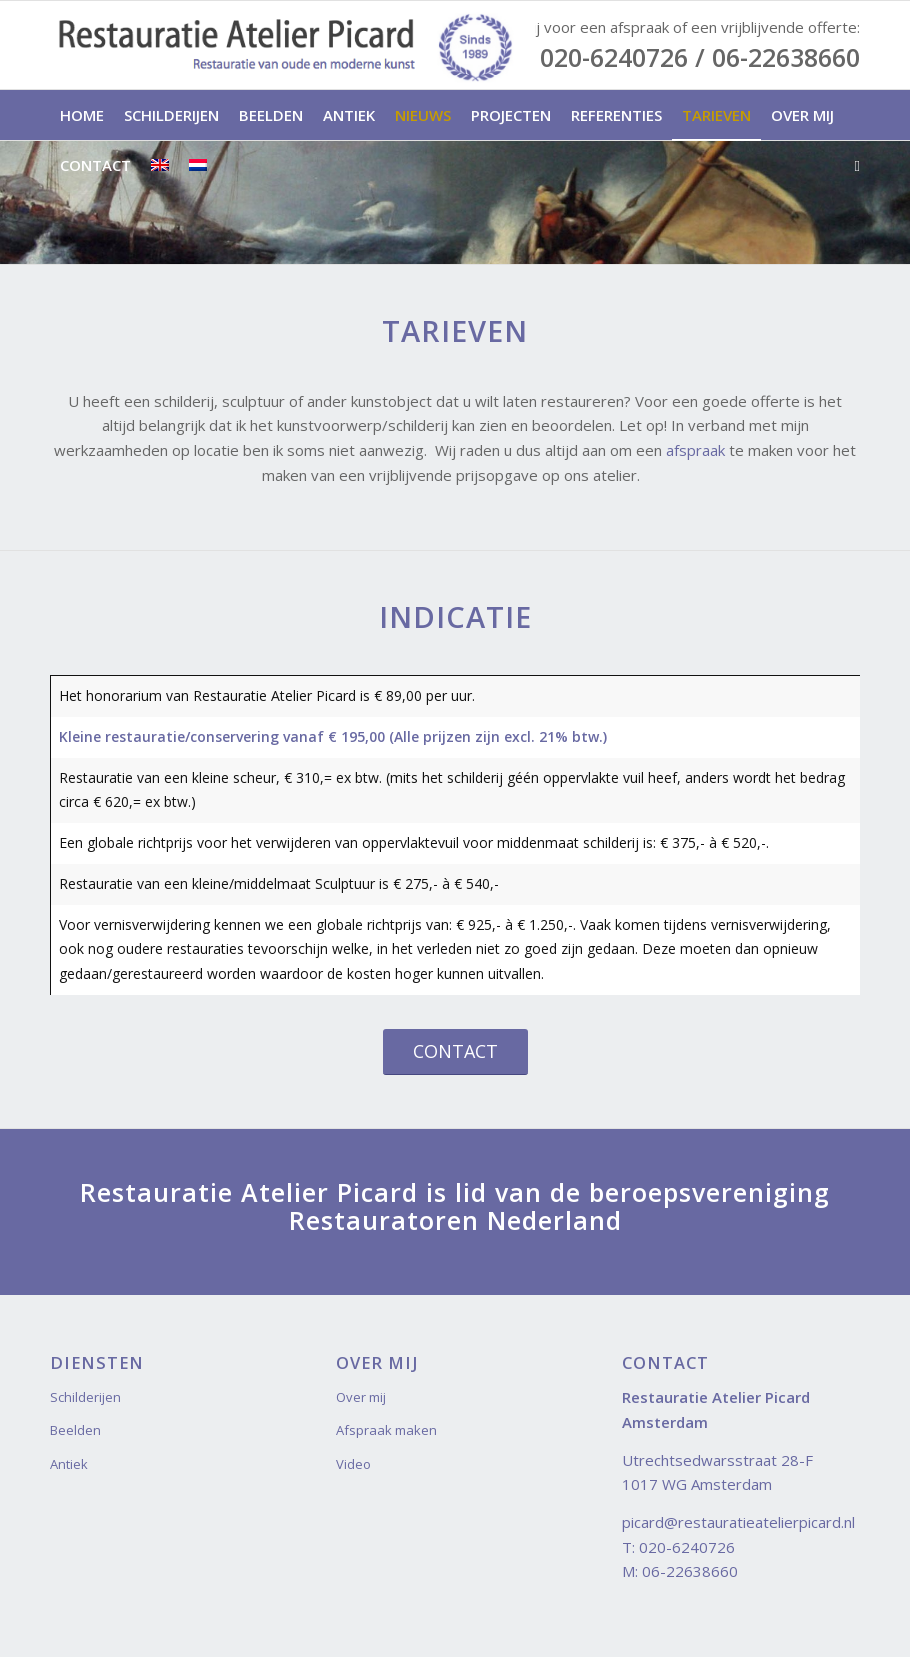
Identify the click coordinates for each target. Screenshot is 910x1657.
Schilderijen (85, 1397)
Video (353, 1464)
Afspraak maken (386, 1430)
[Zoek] (852, 165)
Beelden (75, 1430)
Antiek (69, 1464)
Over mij (361, 1397)
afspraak (695, 450)
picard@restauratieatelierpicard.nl (738, 1522)
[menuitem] (82, 115)
